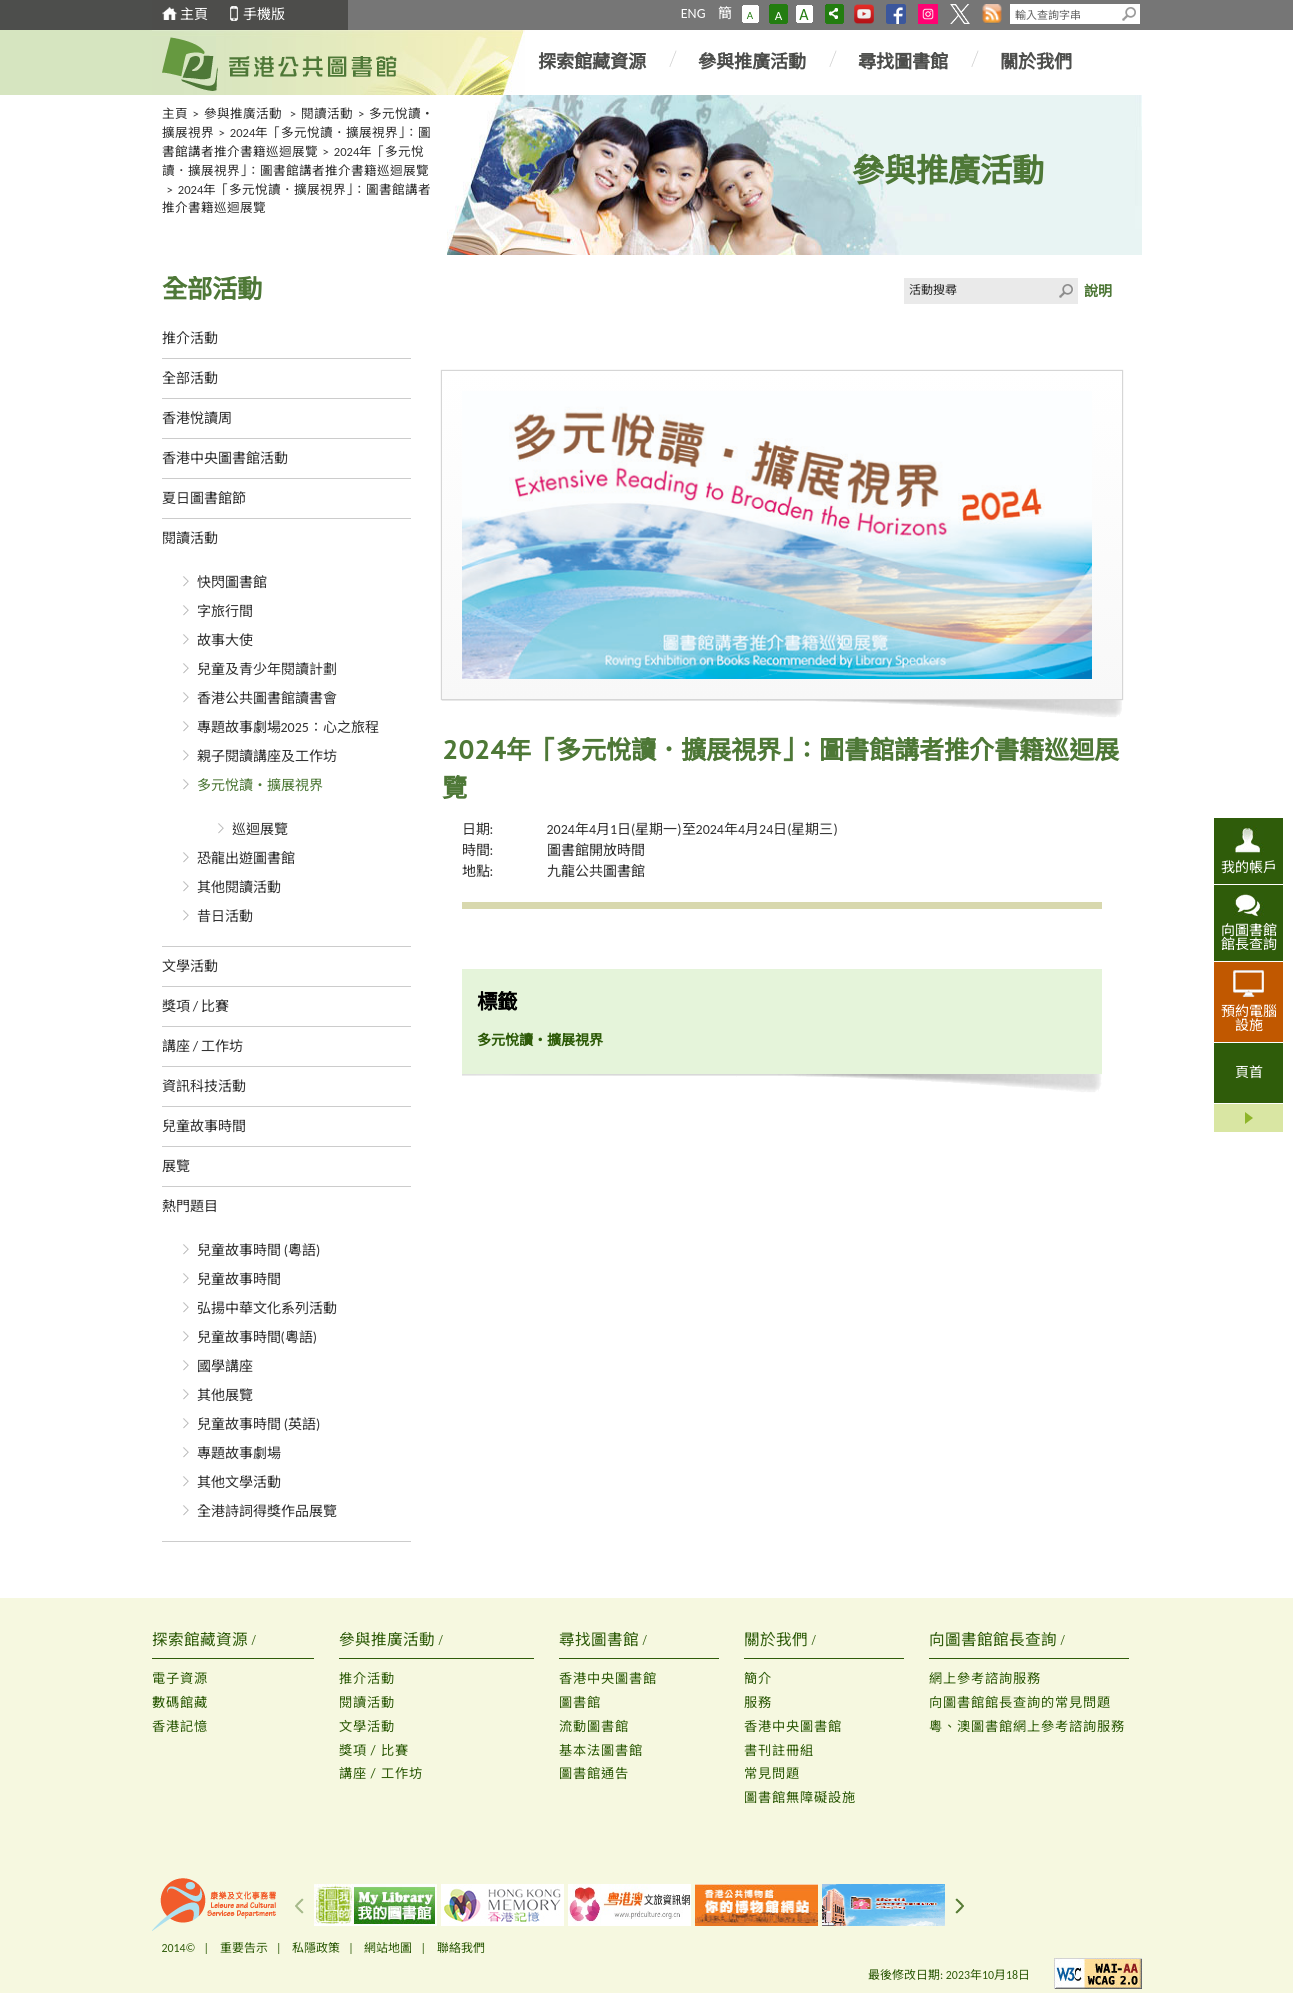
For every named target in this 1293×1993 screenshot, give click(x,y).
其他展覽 (225, 1395)
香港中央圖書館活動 (225, 458)
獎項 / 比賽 (196, 1006)
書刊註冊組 (779, 1750)
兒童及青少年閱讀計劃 (267, 669)
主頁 (194, 14)
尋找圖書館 (903, 62)
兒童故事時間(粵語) (257, 1337)
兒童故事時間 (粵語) (259, 1250)
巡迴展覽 (260, 829)
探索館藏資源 (592, 62)
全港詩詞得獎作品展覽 (267, 1511)
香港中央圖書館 (608, 1678)
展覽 (176, 1166)
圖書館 (580, 1702)
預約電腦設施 (1249, 1018)
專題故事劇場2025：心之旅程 (288, 727)
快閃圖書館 (232, 582)
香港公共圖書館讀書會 (267, 698)
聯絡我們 (461, 1948)
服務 (758, 1702)
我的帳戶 (1249, 867)
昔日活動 (225, 916)
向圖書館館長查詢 (1249, 937)
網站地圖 (388, 1948)
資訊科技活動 (204, 1086)
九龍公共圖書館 (596, 871)
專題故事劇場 (239, 1453)
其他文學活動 (239, 1482)
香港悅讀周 (197, 418)
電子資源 (180, 1678)
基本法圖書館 (601, 1750)
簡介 (758, 1678)
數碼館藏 (180, 1702)
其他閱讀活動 (239, 887)
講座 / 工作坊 (203, 1046)
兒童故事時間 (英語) (259, 1424)
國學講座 (225, 1366)
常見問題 (772, 1773)
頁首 (1249, 1072)
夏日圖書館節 (204, 498)
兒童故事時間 (204, 1126)
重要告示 (244, 1948)
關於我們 (1036, 62)
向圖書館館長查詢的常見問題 (1020, 1702)
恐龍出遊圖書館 (246, 858)
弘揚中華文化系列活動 (267, 1308)
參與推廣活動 (752, 62)
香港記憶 (180, 1726)
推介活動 (190, 338)
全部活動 (190, 378)
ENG (693, 13)
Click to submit (1065, 291)
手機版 (264, 14)
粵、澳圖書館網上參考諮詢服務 (1027, 1726)
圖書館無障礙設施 (800, 1797)
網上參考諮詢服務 (985, 1678)
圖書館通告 (594, 1773)
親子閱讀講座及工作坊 (267, 756)
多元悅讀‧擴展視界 (260, 785)
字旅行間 (225, 611)
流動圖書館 (594, 1726)
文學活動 (190, 966)
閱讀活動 (327, 113)
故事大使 (225, 640)
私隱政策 (316, 1948)
